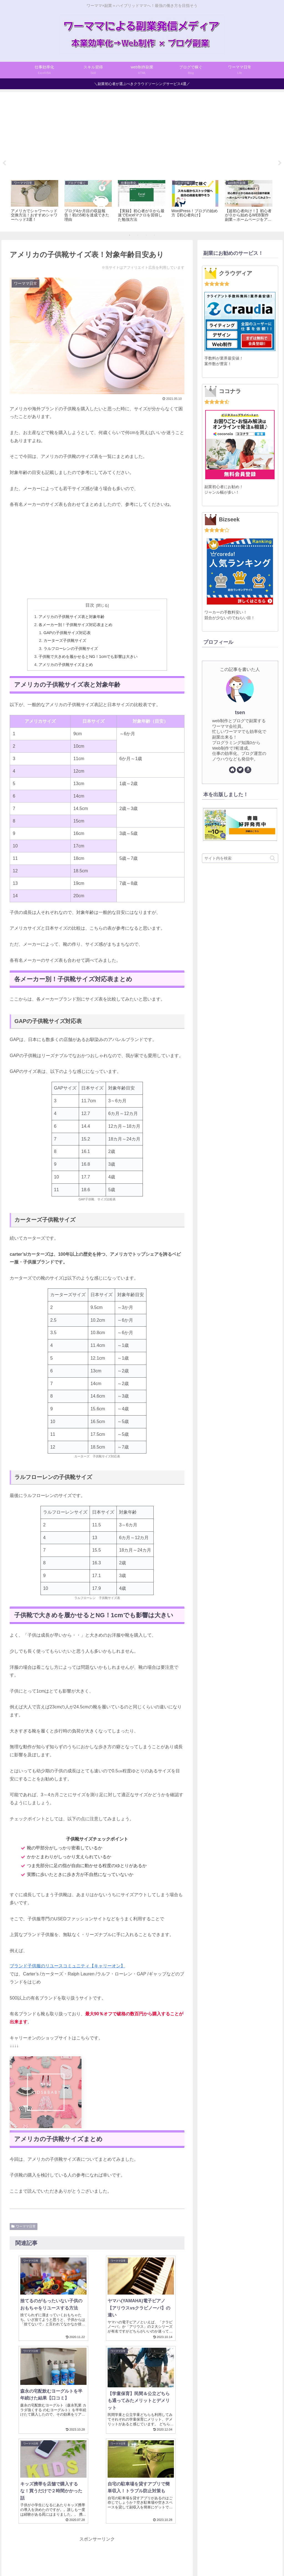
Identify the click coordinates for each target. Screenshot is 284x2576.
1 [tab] (129, 235)
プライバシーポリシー (156, 2559)
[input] (240, 858)
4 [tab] (154, 235)
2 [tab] (138, 235)
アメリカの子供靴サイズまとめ (66, 664)
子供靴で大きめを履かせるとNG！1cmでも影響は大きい (88, 656)
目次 (89, 605)
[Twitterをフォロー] (240, 770)
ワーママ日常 (23, 2226)
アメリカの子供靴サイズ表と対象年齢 (72, 616)
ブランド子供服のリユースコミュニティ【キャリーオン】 (67, 1966)
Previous (4, 163)
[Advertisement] (142, 134)
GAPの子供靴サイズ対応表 (67, 632)
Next (280, 163)
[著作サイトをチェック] (232, 770)
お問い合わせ (193, 2559)
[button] (272, 858)
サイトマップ (119, 2559)
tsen (240, 712)
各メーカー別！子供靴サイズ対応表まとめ (75, 624)
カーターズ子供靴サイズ (65, 640)
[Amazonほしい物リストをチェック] (248, 770)
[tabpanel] (34, 202)
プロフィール (90, 2559)
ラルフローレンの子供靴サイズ (71, 648)
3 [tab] (146, 235)
